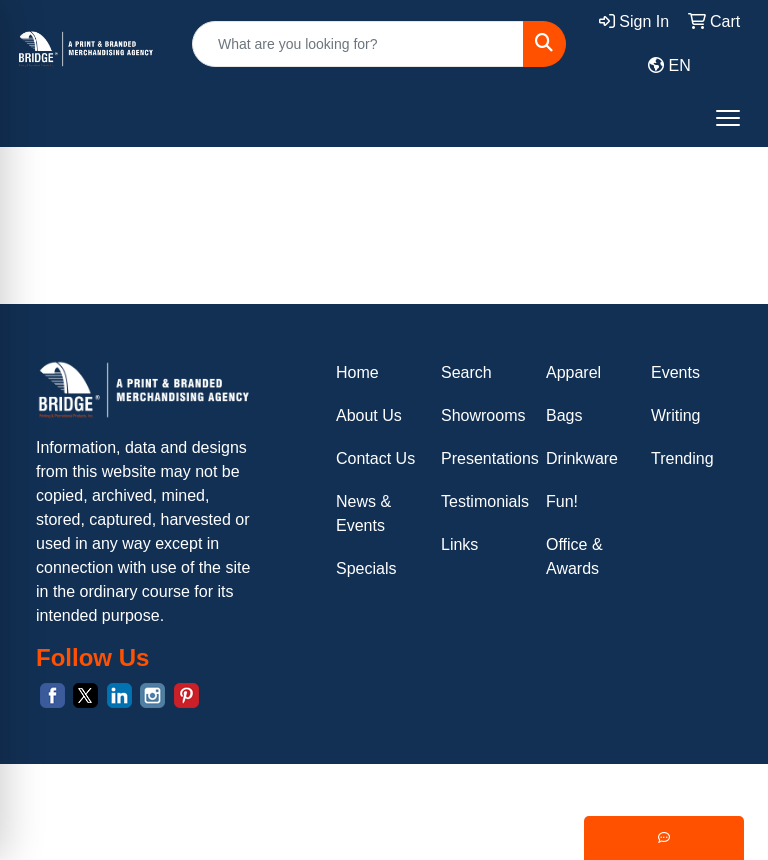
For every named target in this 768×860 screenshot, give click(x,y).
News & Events (363, 513)
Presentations (481, 458)
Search (466, 372)
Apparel (573, 372)
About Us (369, 415)
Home (357, 372)
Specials (366, 568)
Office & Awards (574, 556)
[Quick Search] (358, 44)
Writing (676, 415)
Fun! (562, 501)
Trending (682, 458)
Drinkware (582, 458)
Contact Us (375, 458)
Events (675, 372)
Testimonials (481, 501)
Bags (564, 415)
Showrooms (481, 415)
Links (459, 544)
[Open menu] (728, 118)
